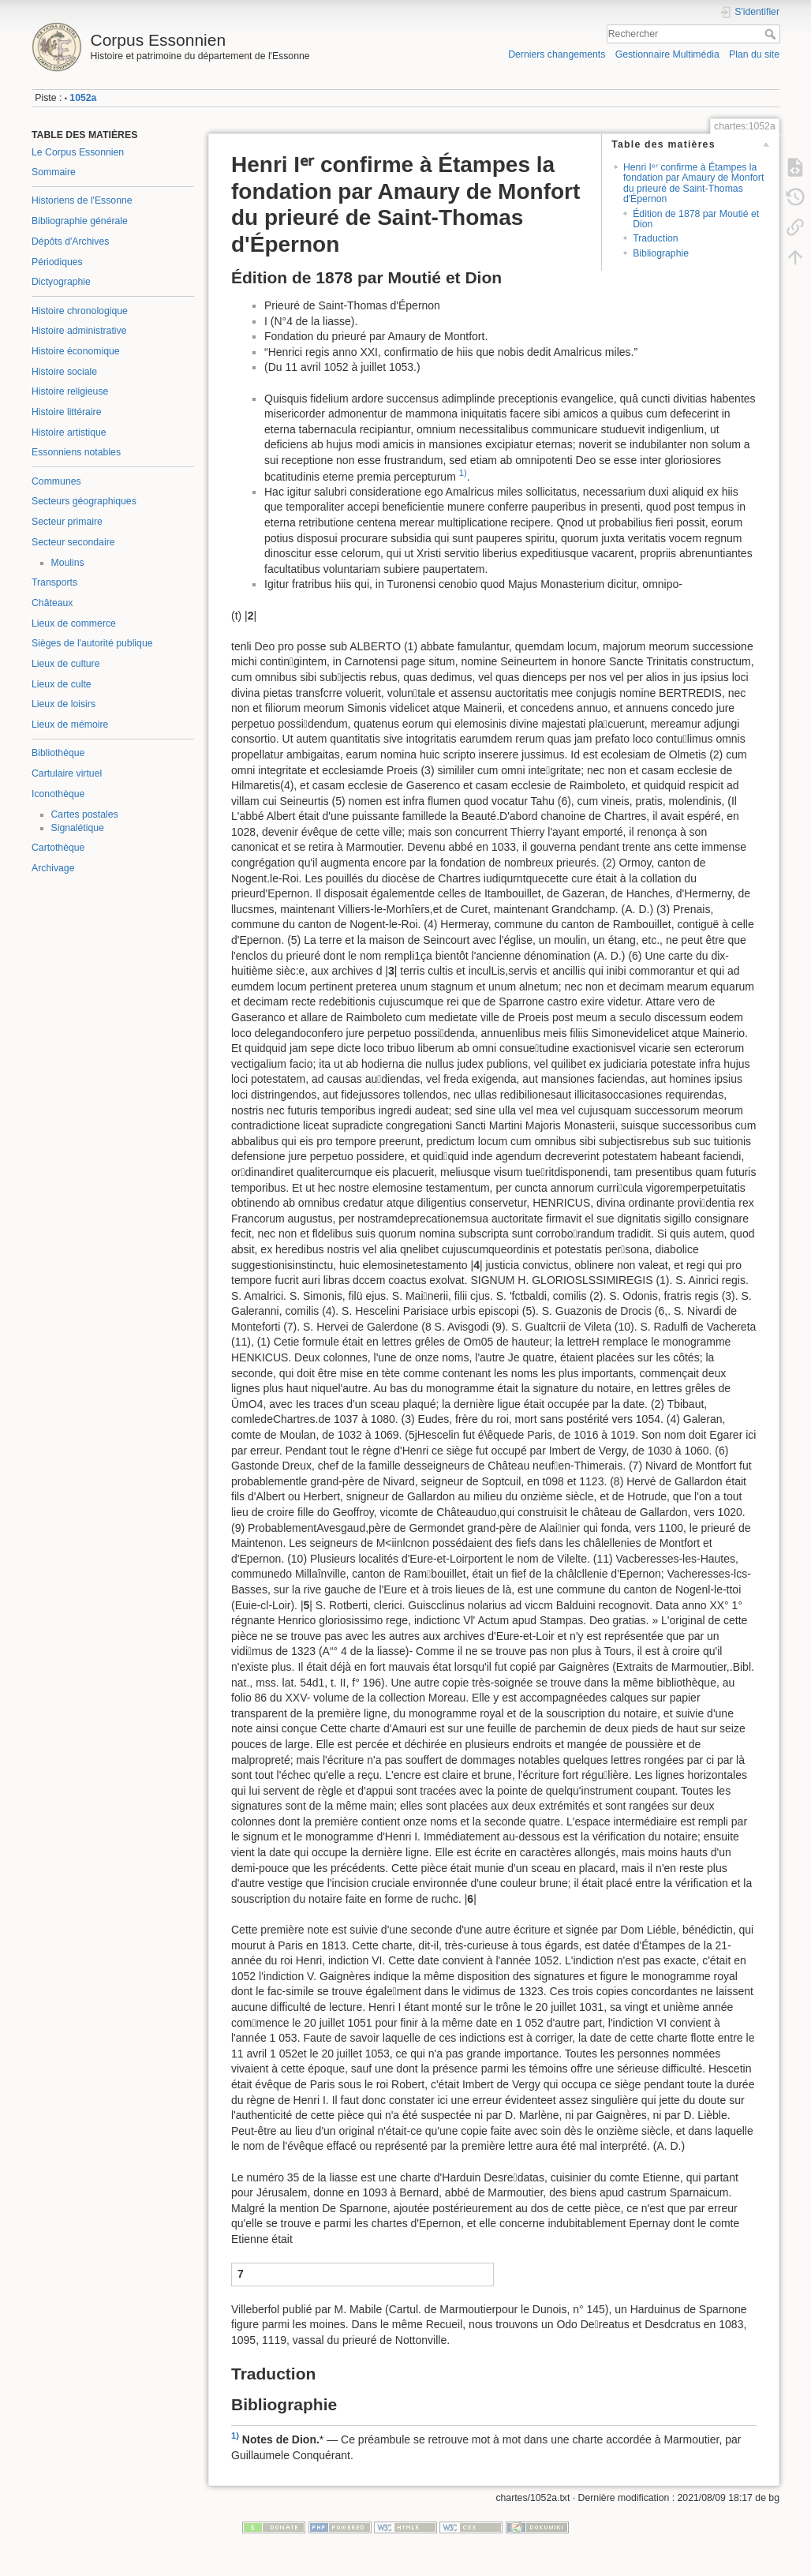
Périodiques (57, 262)
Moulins (67, 562)
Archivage (53, 868)
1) (463, 472)
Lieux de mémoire (70, 724)
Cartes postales (84, 814)
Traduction (655, 238)
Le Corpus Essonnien (78, 152)
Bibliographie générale (80, 221)
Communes (56, 481)
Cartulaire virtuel (67, 773)
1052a (82, 97)
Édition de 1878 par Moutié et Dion (696, 219)
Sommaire (54, 172)
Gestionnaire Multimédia (667, 54)
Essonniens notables (76, 452)
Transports (54, 582)
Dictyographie (61, 281)
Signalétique (77, 827)
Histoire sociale (64, 371)
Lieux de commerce (74, 623)
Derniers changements (556, 54)
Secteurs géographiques (84, 501)
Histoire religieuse (70, 391)
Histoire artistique (69, 432)
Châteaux (52, 602)
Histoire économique (76, 351)
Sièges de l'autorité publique (92, 643)
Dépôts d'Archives (70, 241)
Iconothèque (58, 793)
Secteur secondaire (73, 542)
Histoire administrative (79, 330)
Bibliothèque (58, 752)
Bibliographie (661, 253)
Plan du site (754, 54)
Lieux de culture (66, 663)
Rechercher (771, 33)
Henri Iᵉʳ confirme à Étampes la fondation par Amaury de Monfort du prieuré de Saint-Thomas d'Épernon (693, 183)
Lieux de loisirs (63, 704)
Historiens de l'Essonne (82, 200)
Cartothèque (58, 847)
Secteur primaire (67, 521)
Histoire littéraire (67, 411)
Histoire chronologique (80, 310)
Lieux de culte (62, 684)
